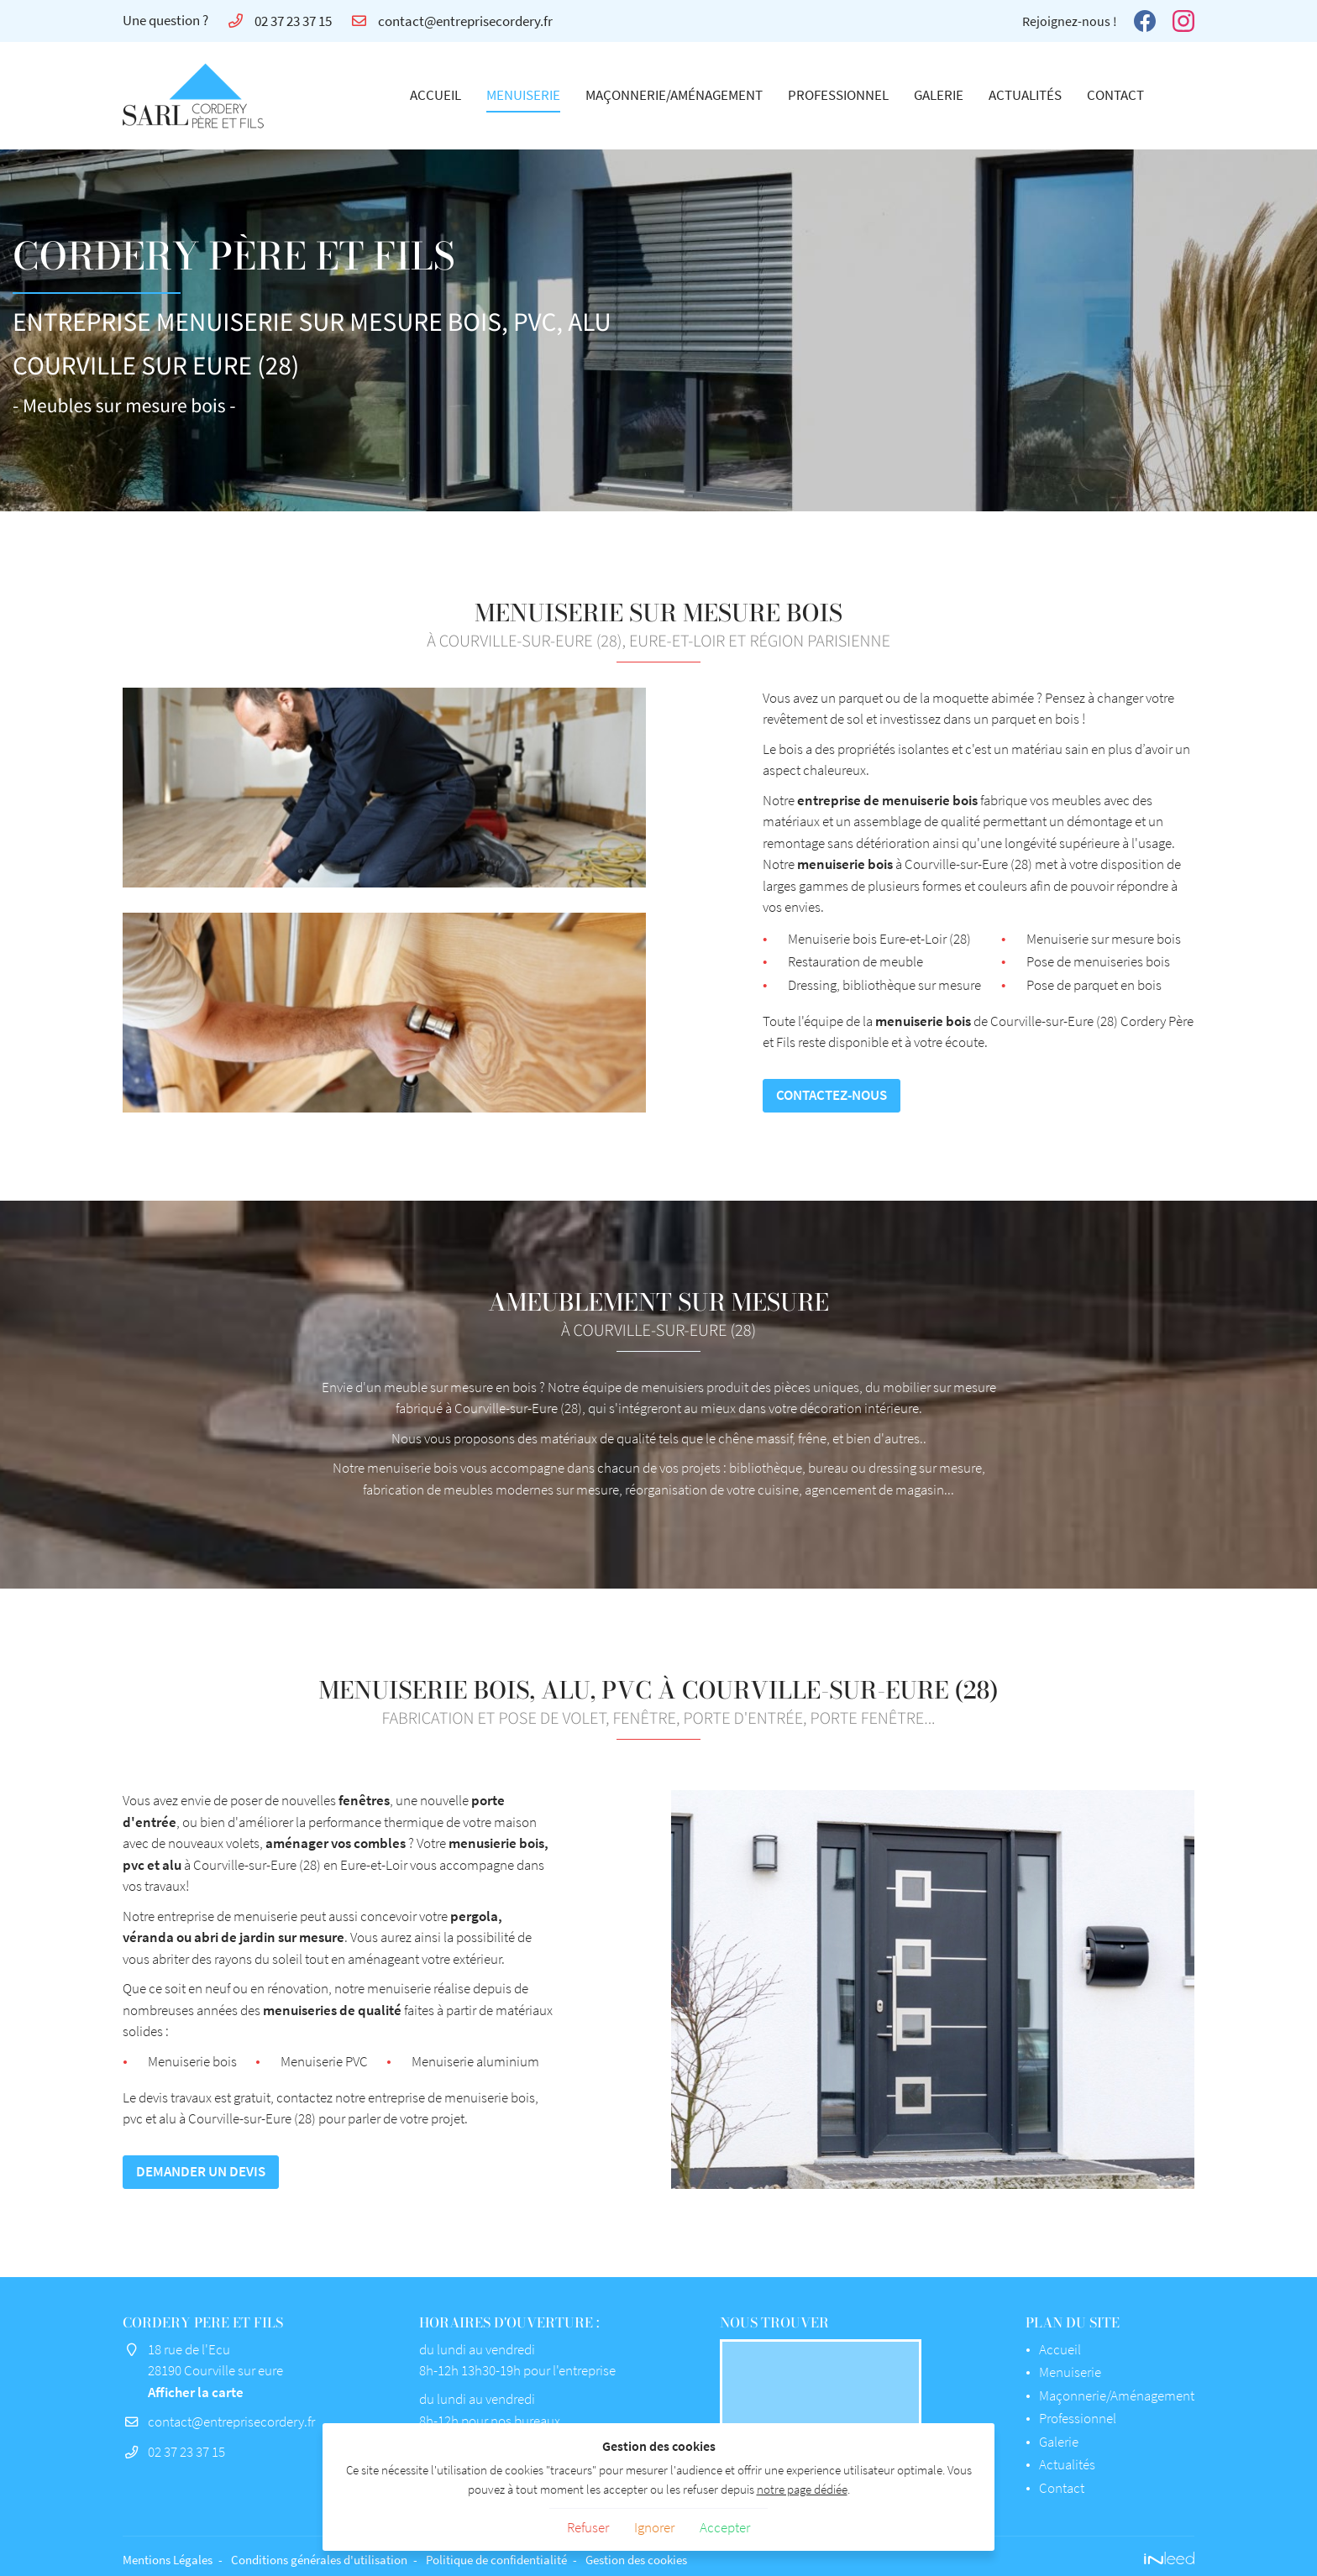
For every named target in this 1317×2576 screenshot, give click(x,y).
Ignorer (654, 2527)
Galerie (938, 95)
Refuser (588, 2527)
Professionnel (838, 95)
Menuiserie (523, 95)
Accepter (725, 2527)
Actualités (1025, 95)
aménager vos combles (450, 1843)
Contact (1115, 95)
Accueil (435, 95)
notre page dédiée (802, 2489)
